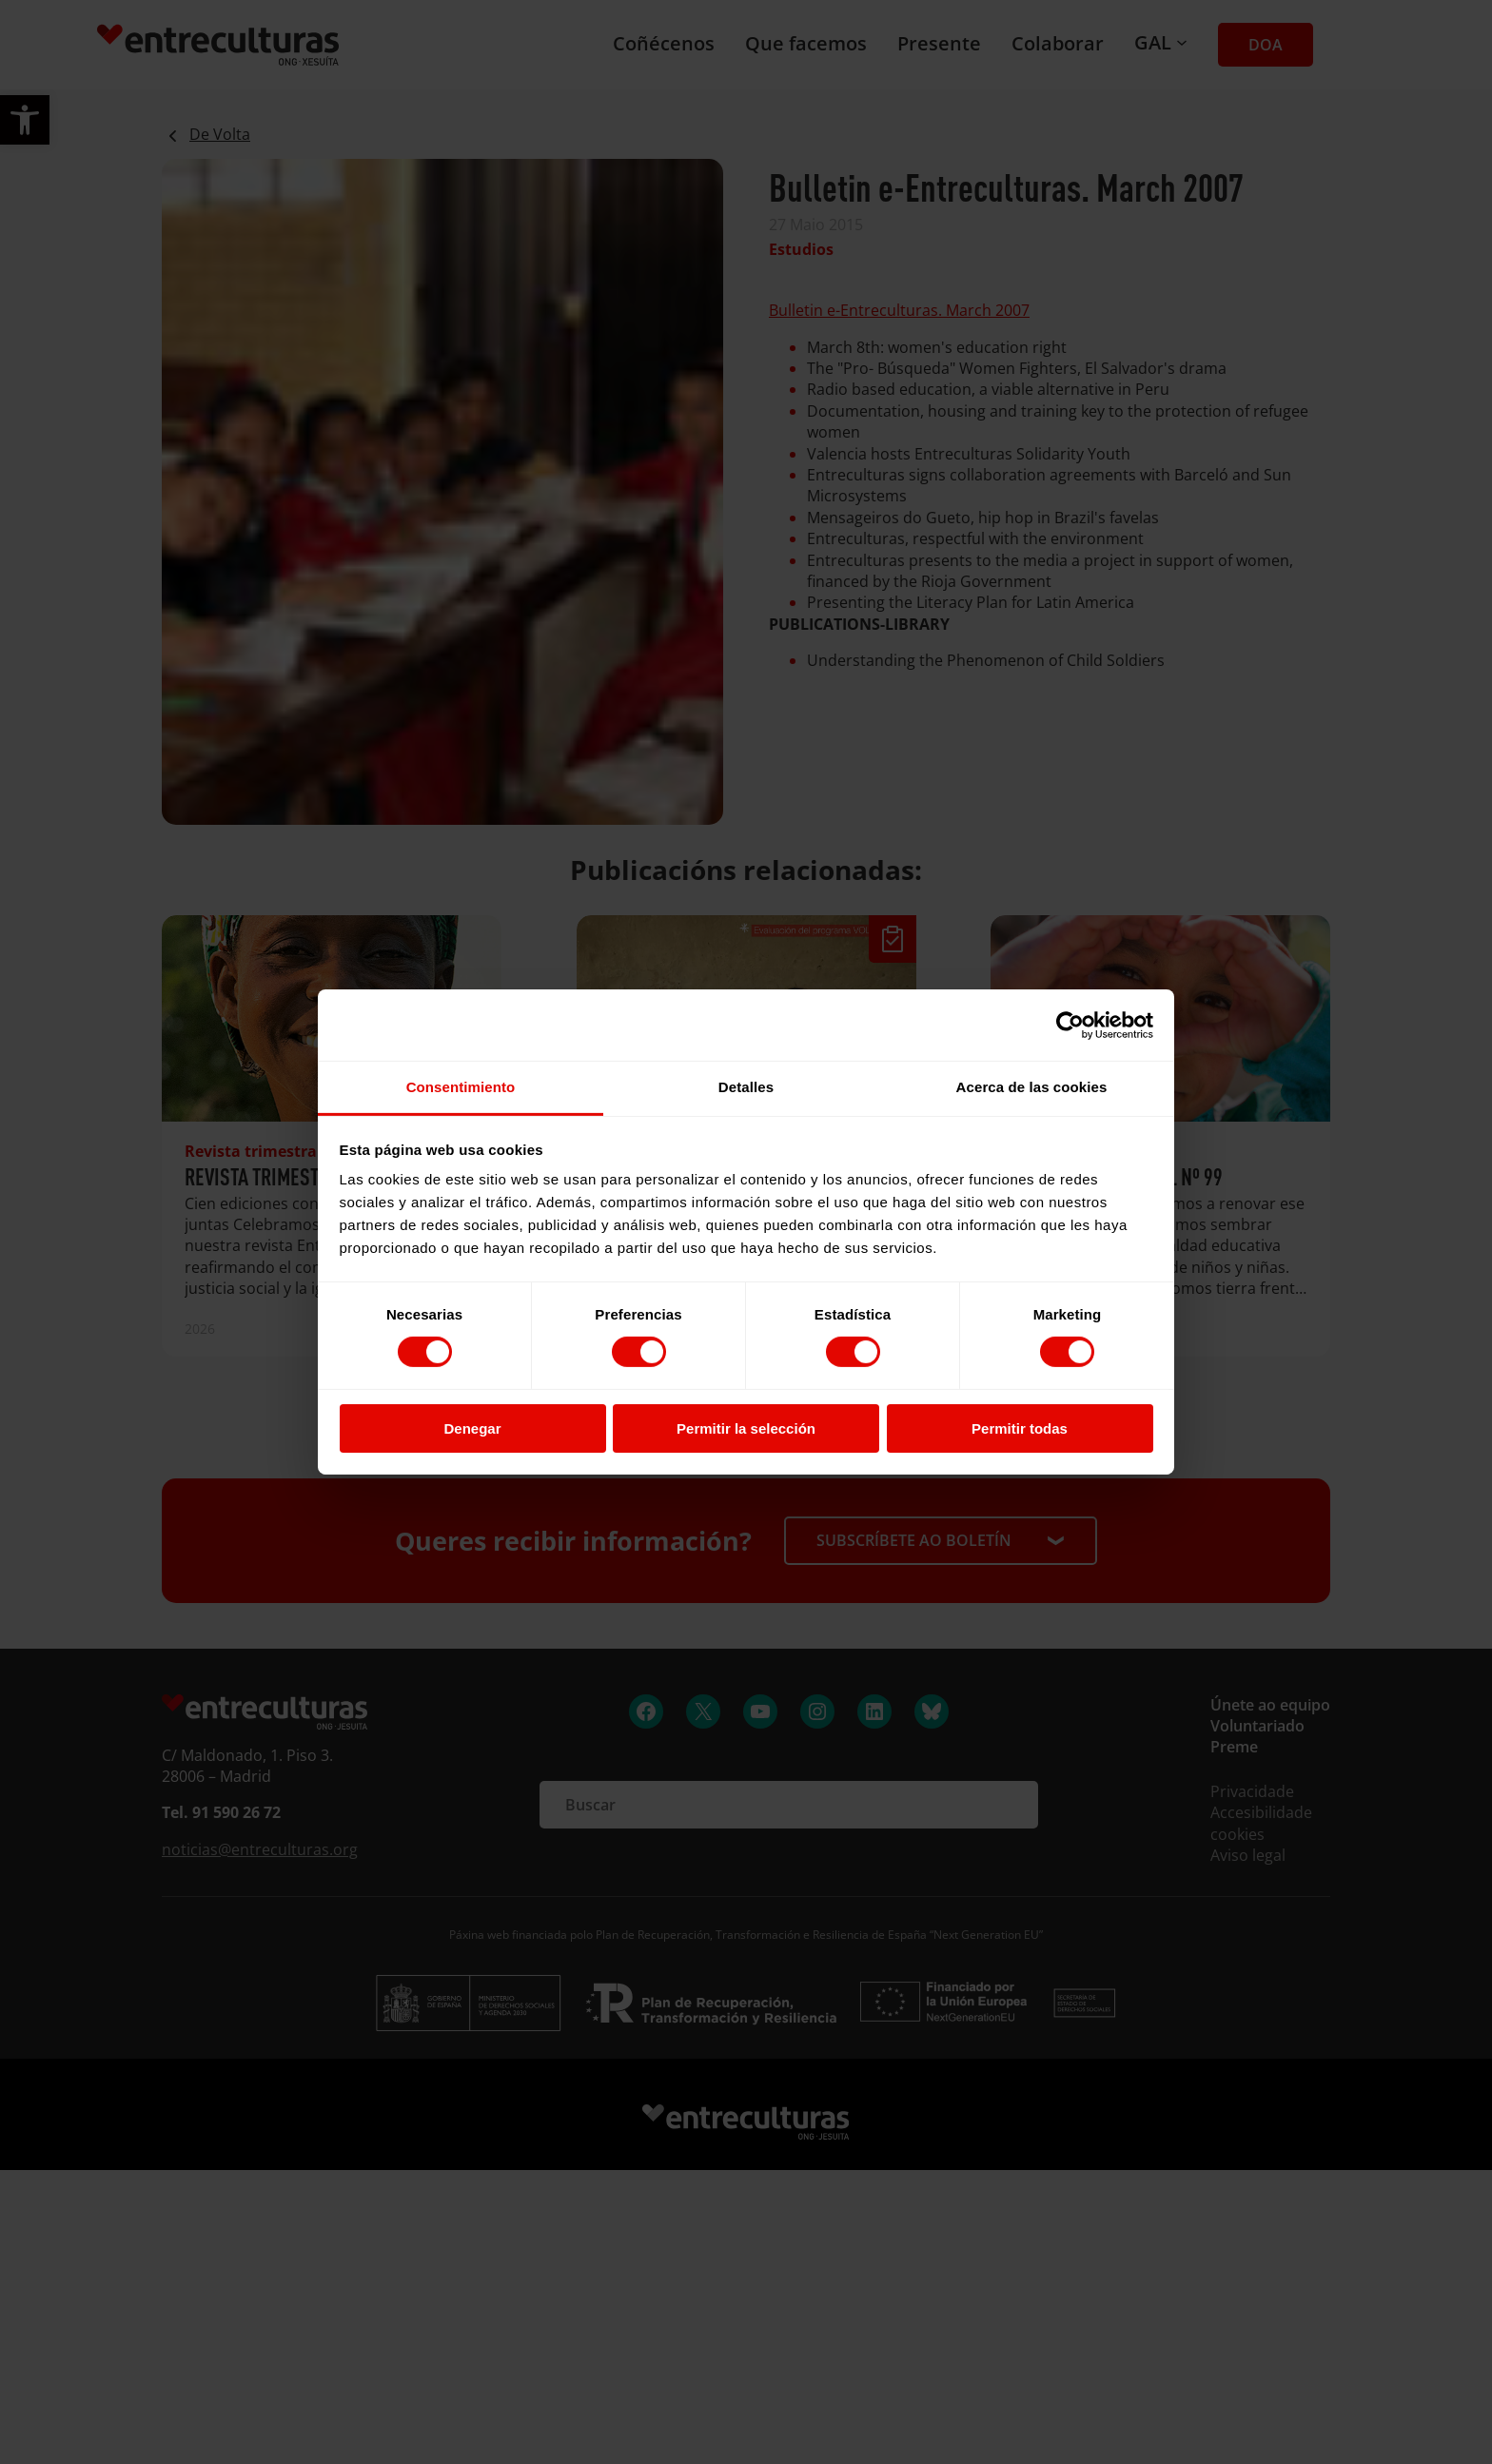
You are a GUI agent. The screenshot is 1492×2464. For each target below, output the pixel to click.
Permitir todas (1020, 1428)
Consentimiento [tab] (461, 1087)
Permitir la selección (746, 1428)
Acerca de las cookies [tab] (1032, 1087)
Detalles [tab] (746, 1087)
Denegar (472, 1428)
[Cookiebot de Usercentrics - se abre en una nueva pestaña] (1070, 1024)
